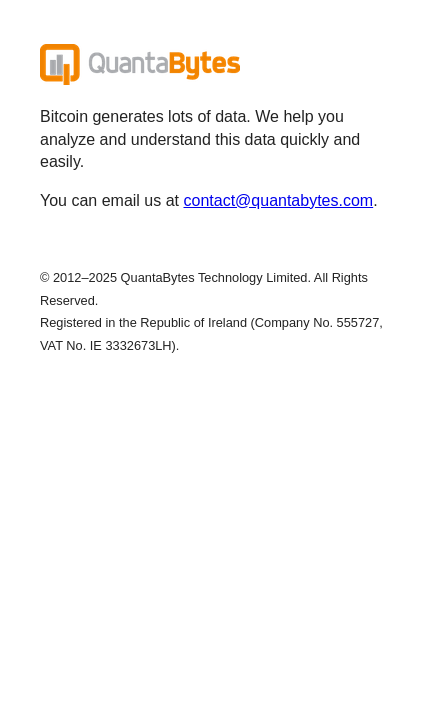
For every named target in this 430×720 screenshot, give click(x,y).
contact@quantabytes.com (279, 200)
